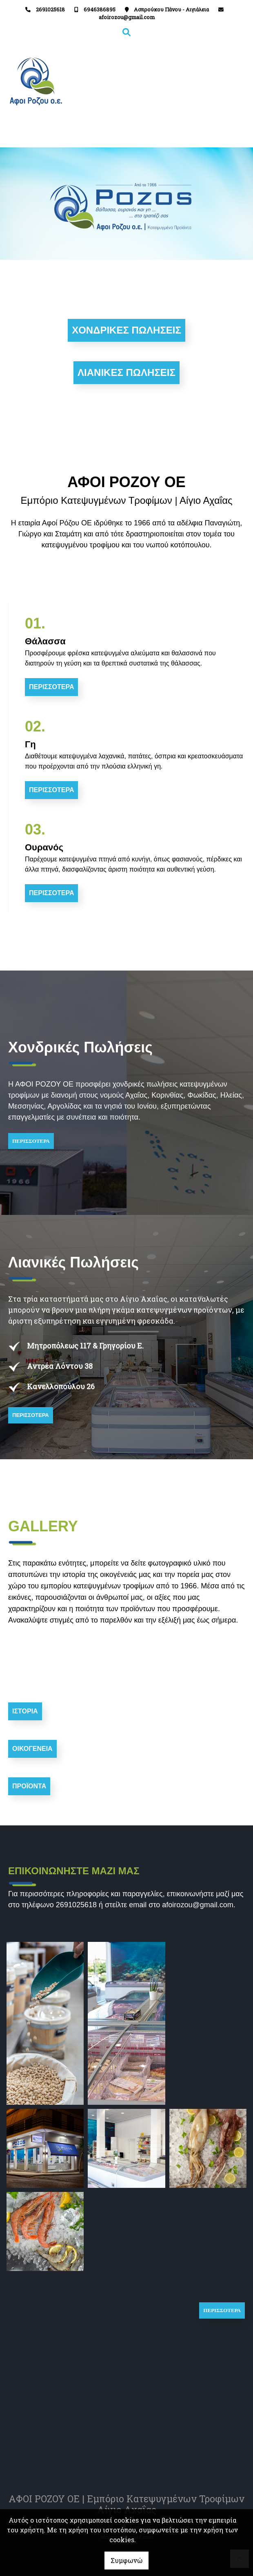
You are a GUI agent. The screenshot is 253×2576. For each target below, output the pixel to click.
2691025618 (50, 9)
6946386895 (99, 9)
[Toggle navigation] (186, 81)
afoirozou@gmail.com (127, 17)
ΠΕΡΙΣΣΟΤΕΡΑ (31, 1141)
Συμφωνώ (126, 2560)
